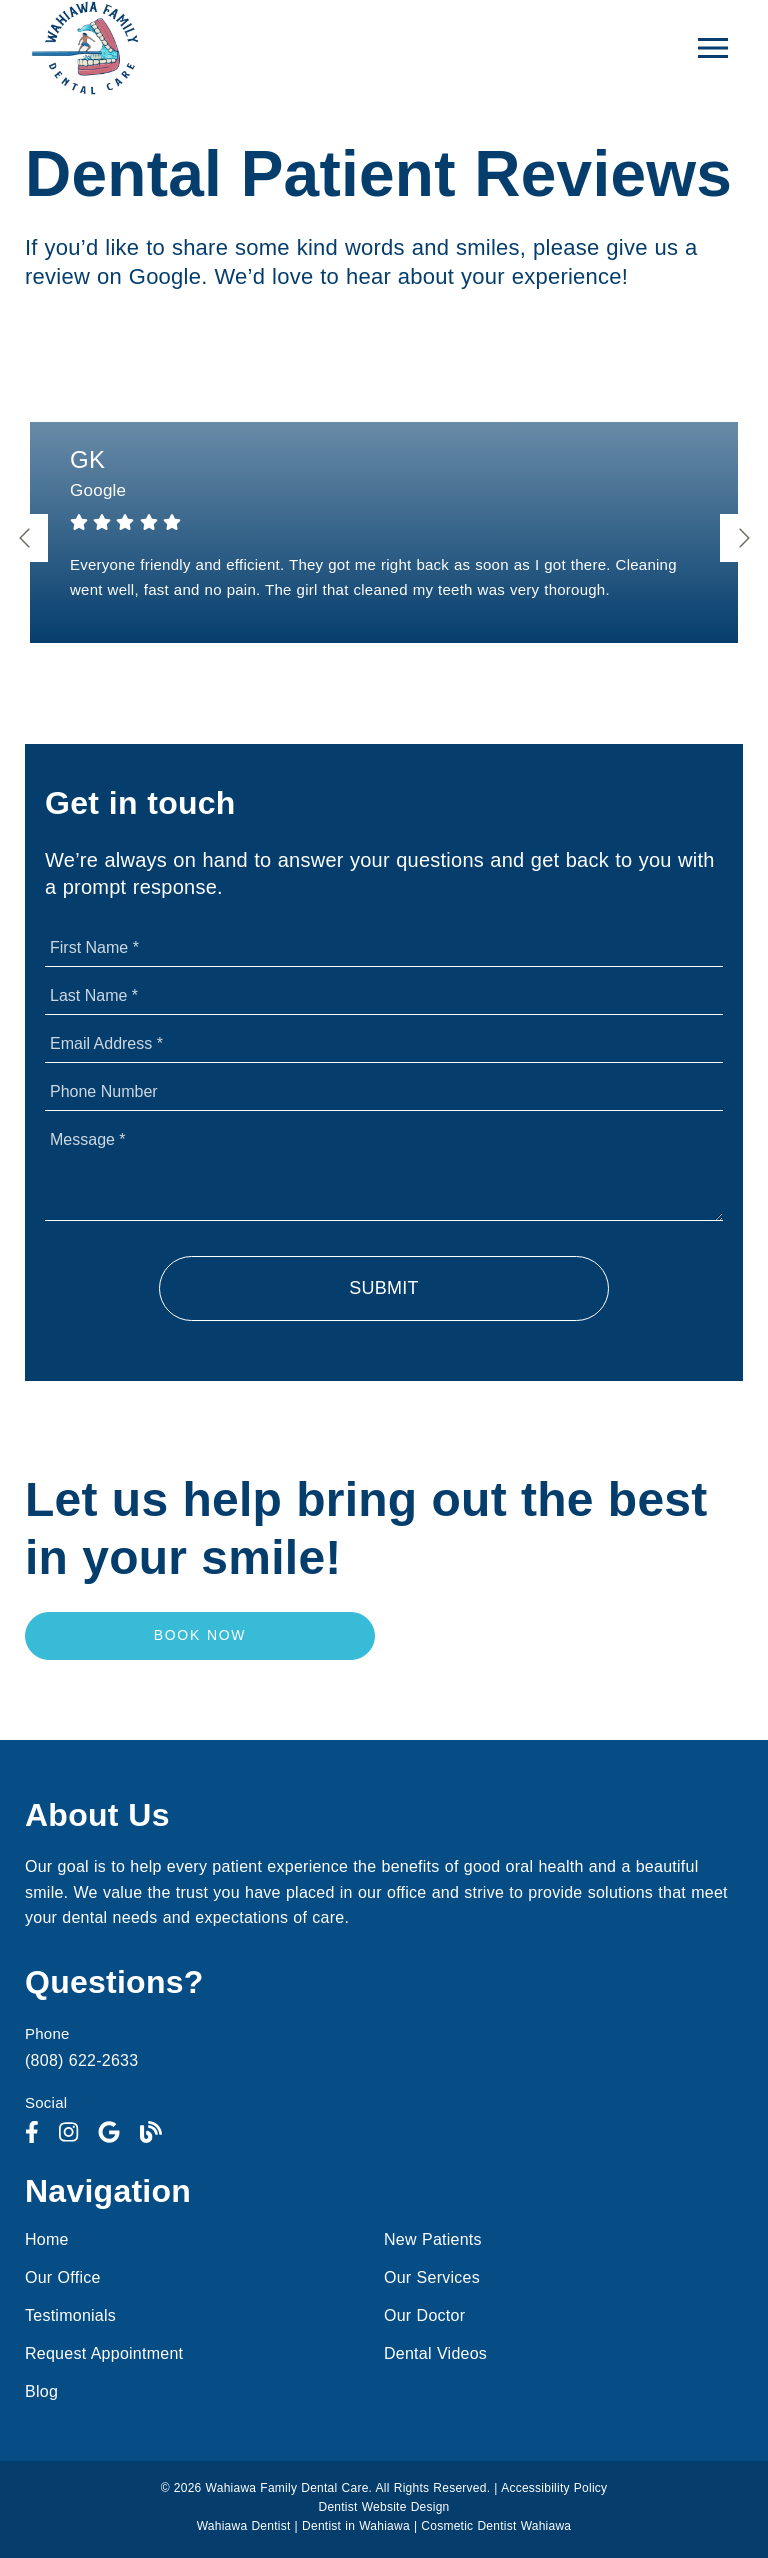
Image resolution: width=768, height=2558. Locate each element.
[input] (384, 948)
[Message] (384, 1171)
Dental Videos (435, 2353)
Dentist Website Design (384, 2507)
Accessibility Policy (554, 2488)
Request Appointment (104, 2353)
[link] (32, 2132)
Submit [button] (384, 1288)
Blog (41, 2391)
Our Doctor (424, 2315)
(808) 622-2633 (81, 2060)
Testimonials (70, 2315)
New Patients (433, 2239)
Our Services (432, 2277)
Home (47, 2239)
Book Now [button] (200, 1635)
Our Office (63, 2277)
